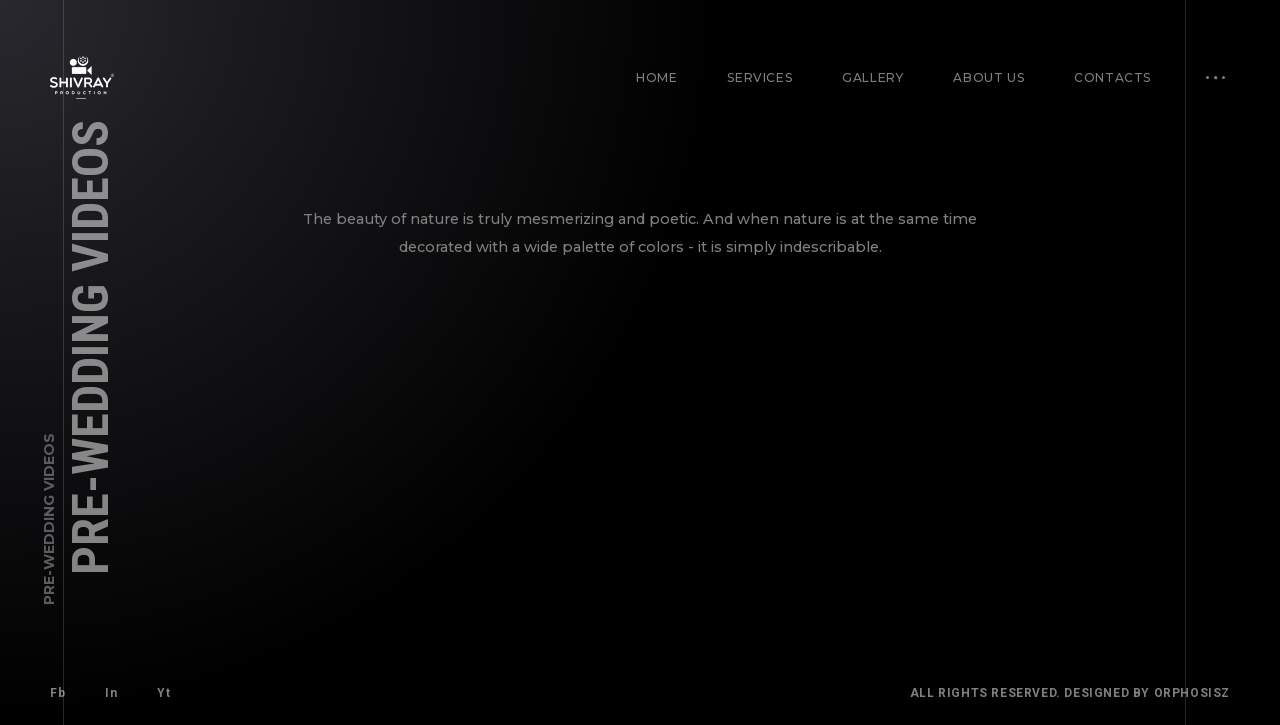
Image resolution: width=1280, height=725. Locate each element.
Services (759, 77)
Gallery (872, 77)
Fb (57, 693)
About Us (988, 77)
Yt (163, 693)
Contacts (1112, 77)
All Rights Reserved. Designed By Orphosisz (1070, 693)
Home (656, 77)
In (111, 693)
